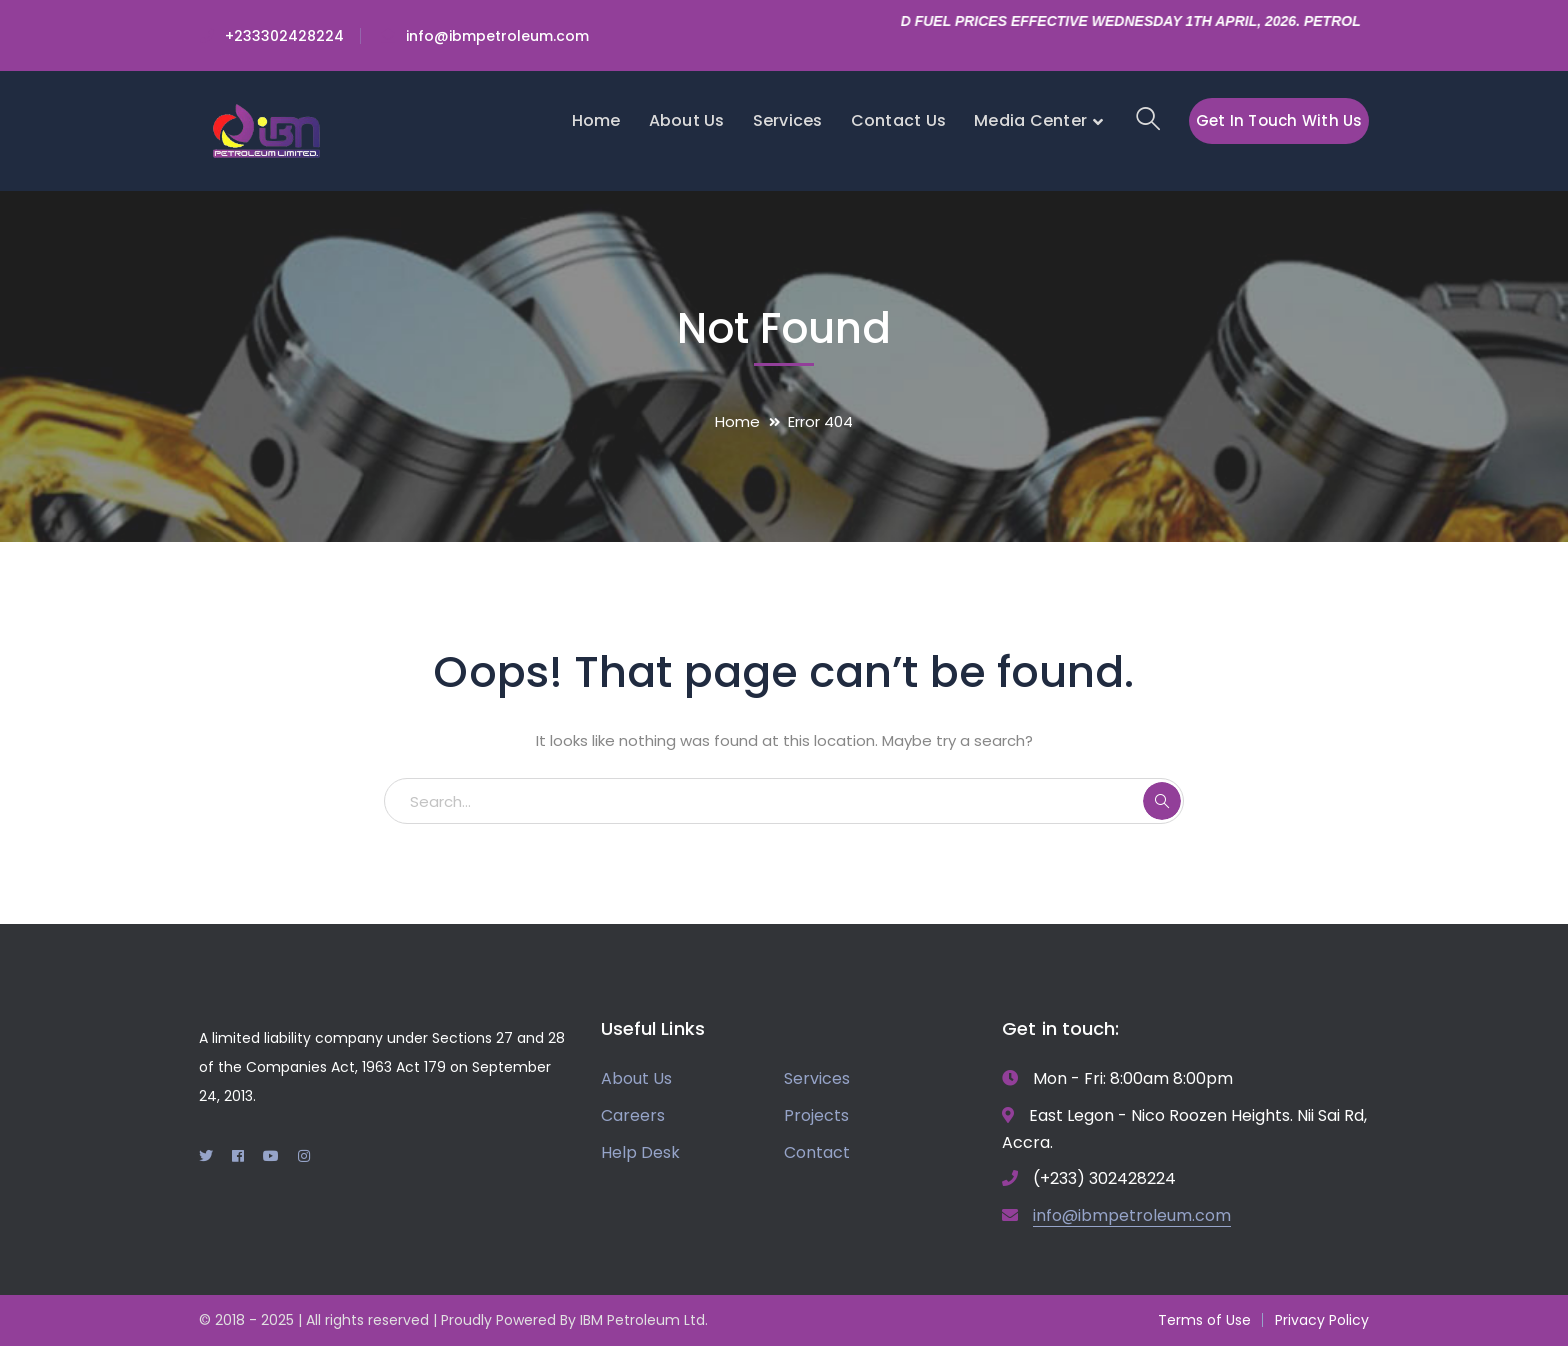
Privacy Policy (1322, 1320)
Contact (817, 1152)
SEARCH (1162, 801)
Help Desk (640, 1152)
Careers (633, 1115)
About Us (636, 1078)
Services (817, 1078)
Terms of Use (1204, 1320)
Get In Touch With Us (1279, 120)
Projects (816, 1115)
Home (737, 421)
